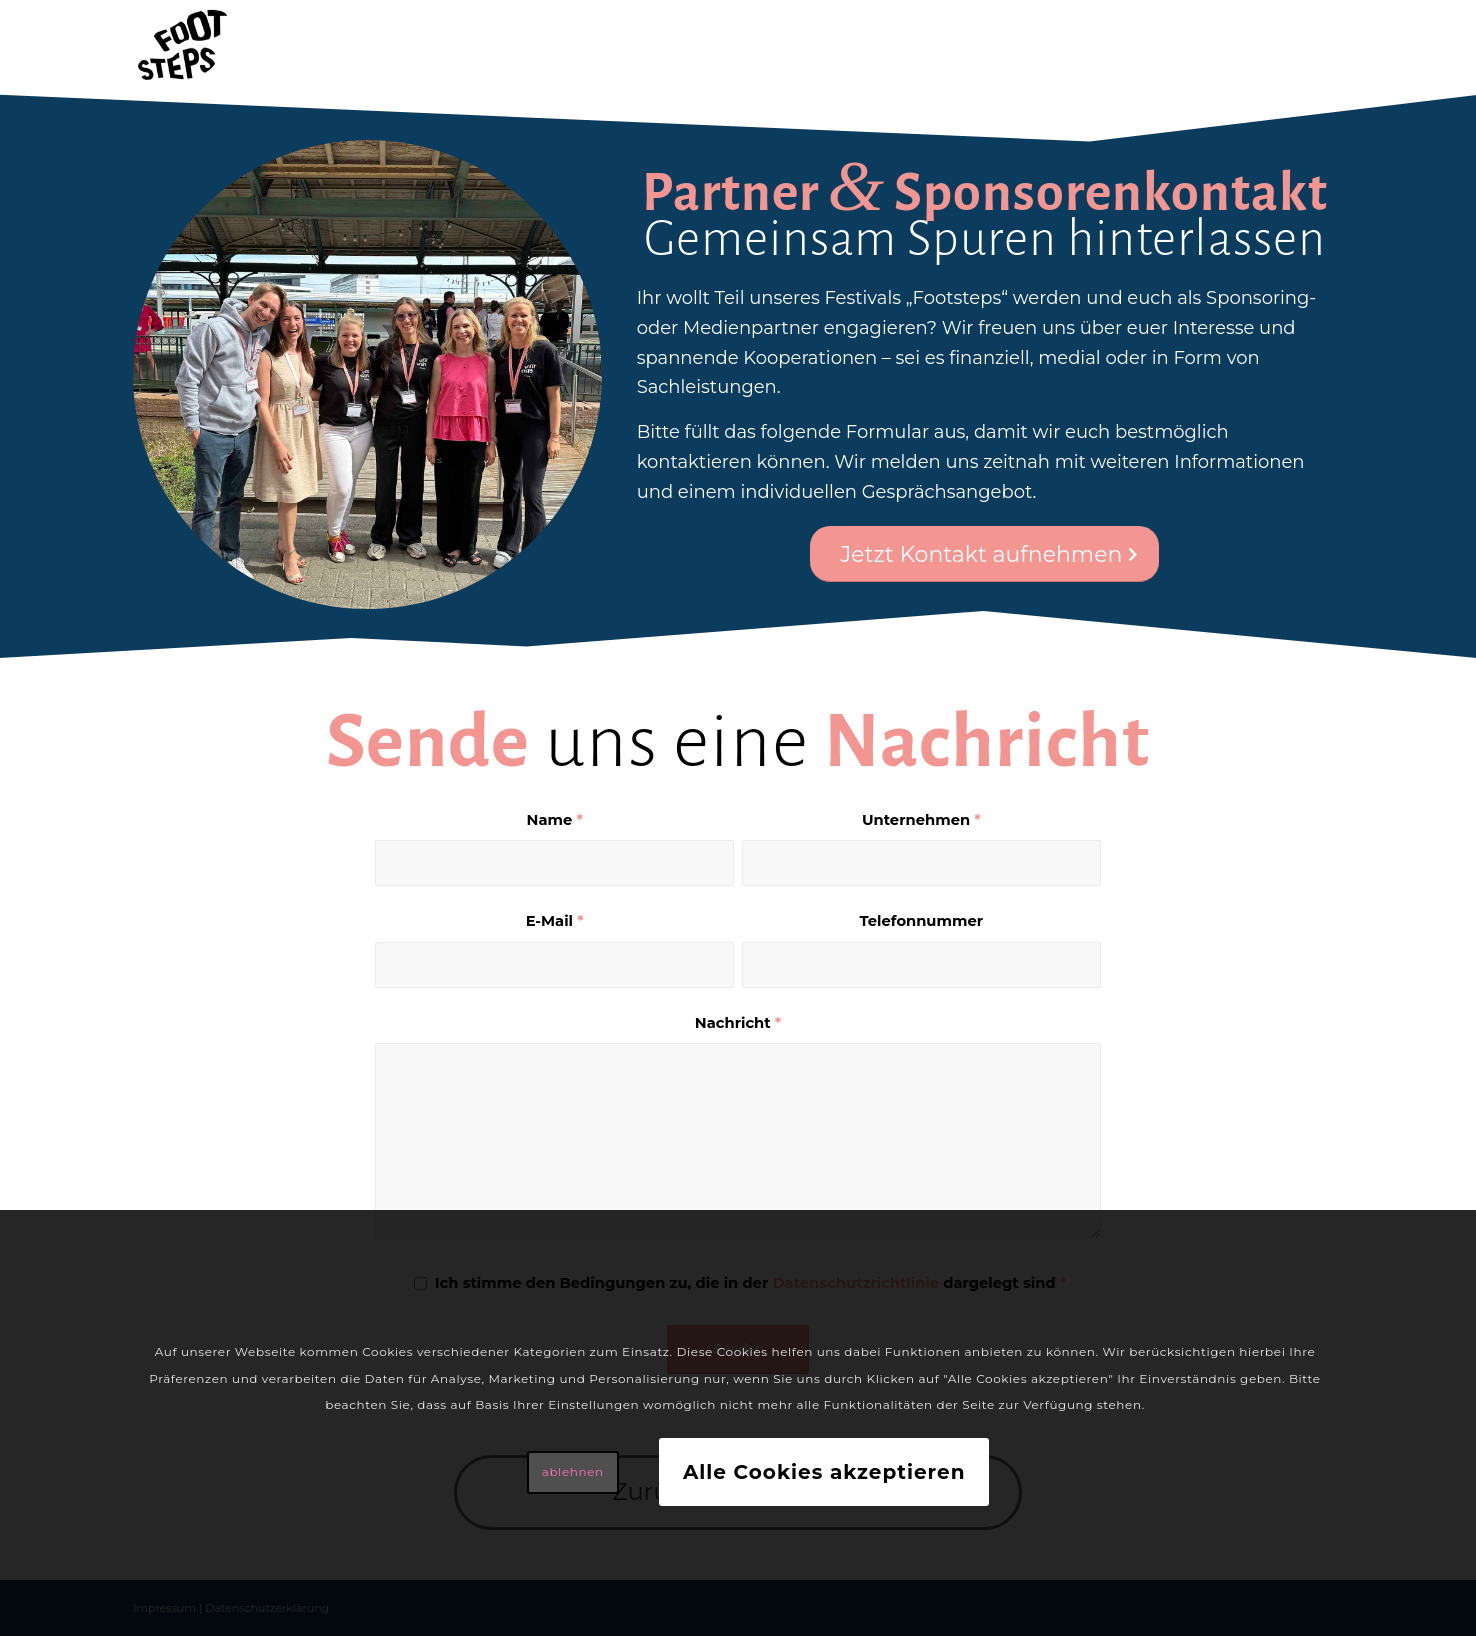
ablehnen (573, 1471)
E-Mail (555, 921)
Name (555, 820)
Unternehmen (921, 820)
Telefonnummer (922, 921)
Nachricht (738, 1023)
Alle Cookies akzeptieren (824, 1472)
